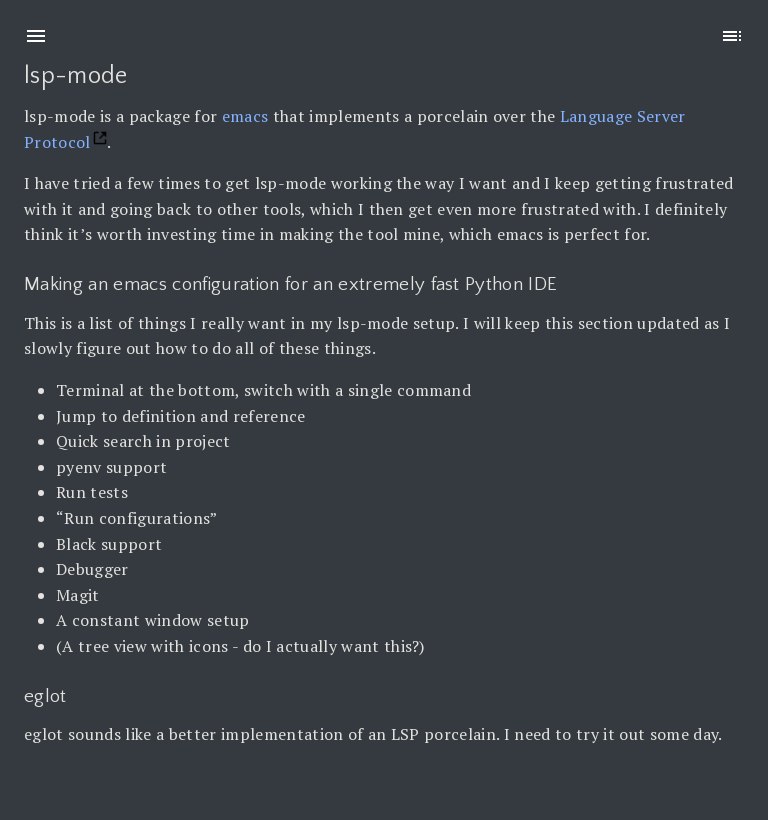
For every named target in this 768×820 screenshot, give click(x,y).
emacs (245, 116)
